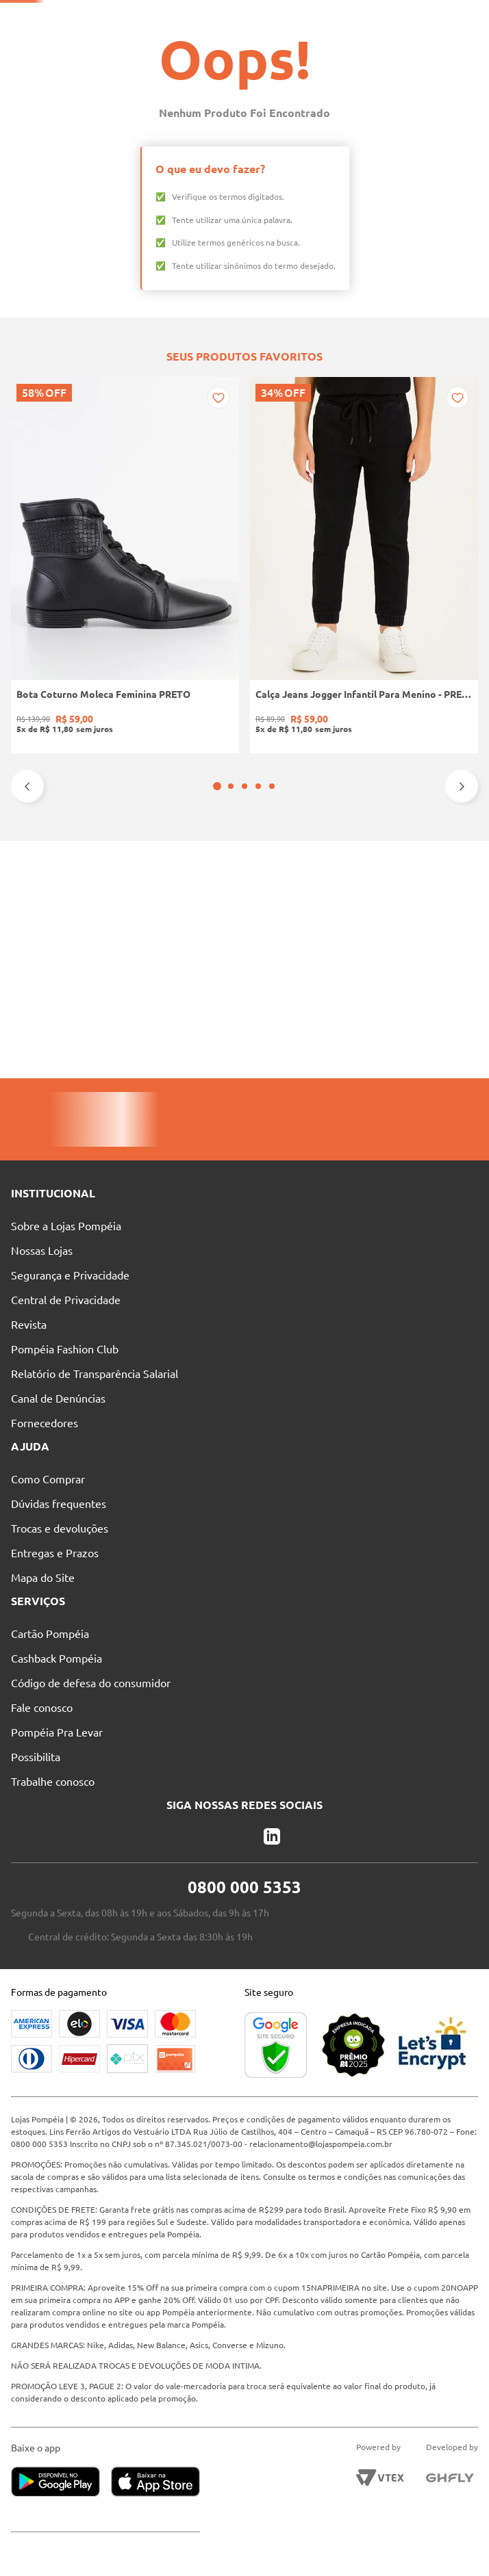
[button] (238, 1023)
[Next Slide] (461, 1023)
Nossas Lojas (174, 17)
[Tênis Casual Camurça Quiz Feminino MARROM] (244, 890)
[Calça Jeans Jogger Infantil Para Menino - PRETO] (149, 890)
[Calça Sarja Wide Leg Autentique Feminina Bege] (435, 890)
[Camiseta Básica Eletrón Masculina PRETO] (340, 890)
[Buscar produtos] (283, 42)
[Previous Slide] (27, 1023)
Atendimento (262, 17)
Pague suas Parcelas (74, 17)
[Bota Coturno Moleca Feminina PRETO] (53, 890)
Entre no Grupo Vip (417, 17)
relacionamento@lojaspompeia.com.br (351, 2143)
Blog (334, 17)
